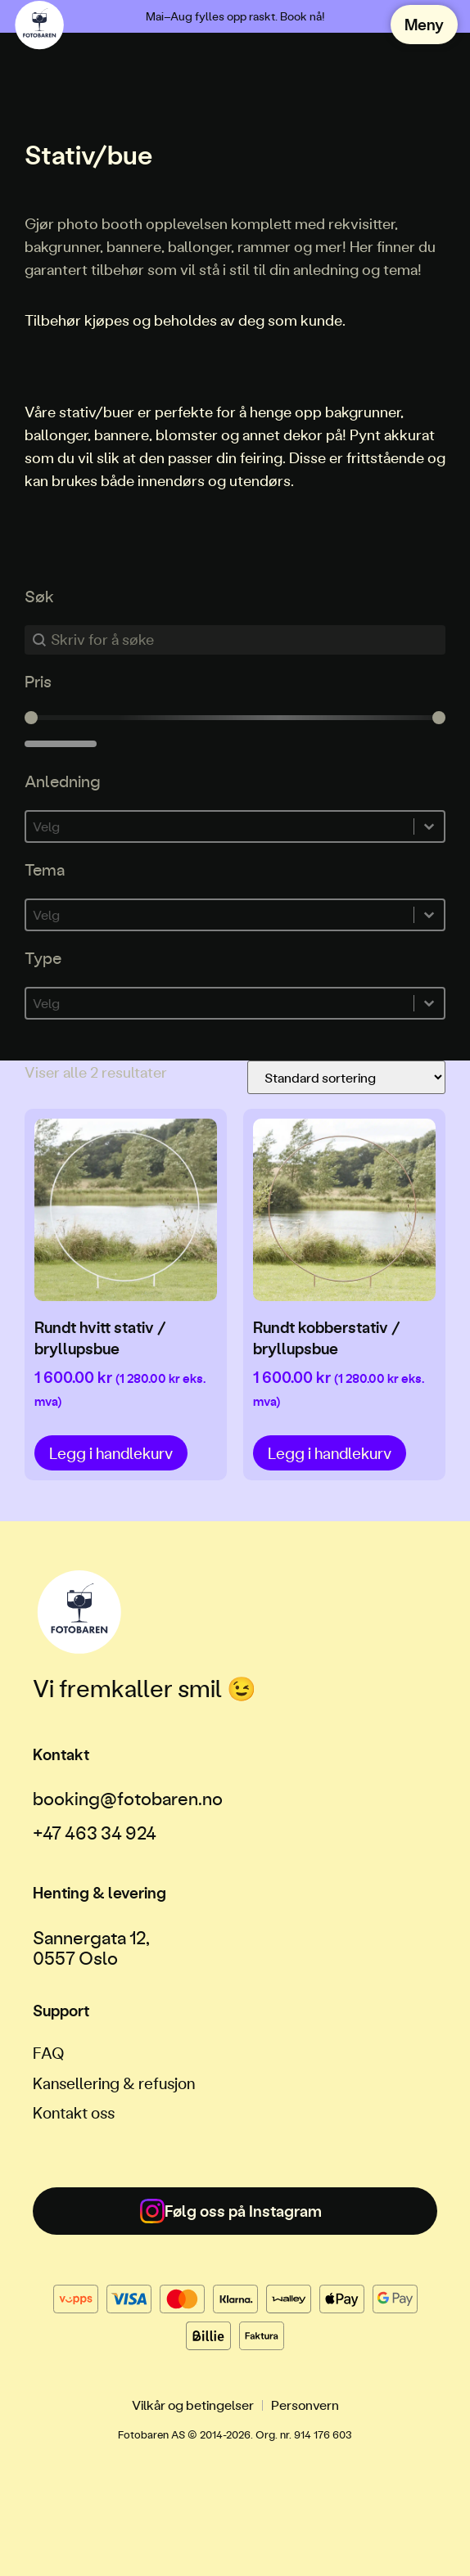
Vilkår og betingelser (193, 2404)
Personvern (305, 2404)
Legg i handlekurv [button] (111, 1453)
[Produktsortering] (346, 1077)
